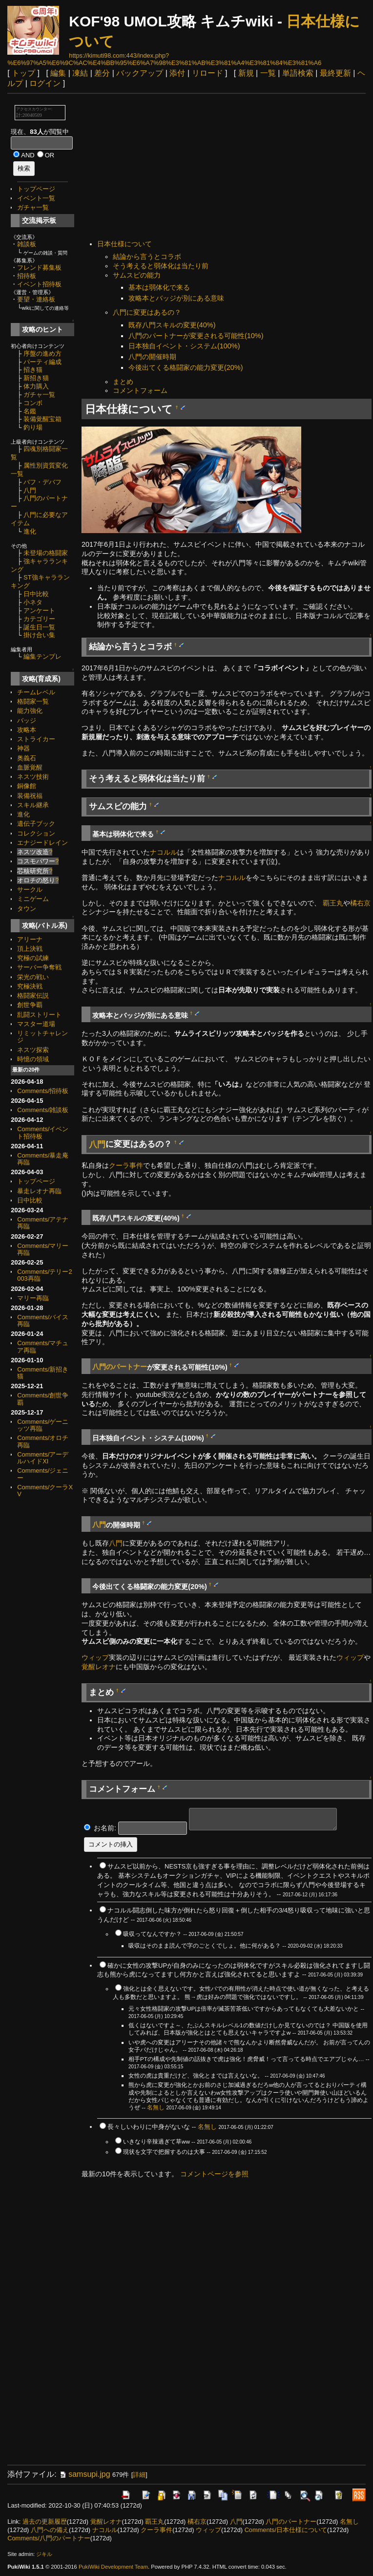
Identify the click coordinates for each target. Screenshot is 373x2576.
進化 (29, 531)
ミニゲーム (33, 898)
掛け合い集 (39, 635)
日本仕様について (124, 244)
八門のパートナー (119, 1367)
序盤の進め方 (42, 353)
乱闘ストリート (39, 1014)
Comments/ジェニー (42, 1474)
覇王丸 (333, 903)
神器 (23, 748)
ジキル (44, 2554)
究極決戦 (29, 986)
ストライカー (36, 739)
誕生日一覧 (39, 627)
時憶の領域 (33, 1059)
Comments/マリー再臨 (42, 1249)
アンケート (39, 610)
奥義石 (26, 758)
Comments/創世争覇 (42, 1399)
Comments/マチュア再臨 (42, 1346)
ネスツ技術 (33, 776)
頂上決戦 (29, 948)
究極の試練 (33, 958)
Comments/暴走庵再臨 (42, 1159)
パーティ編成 (42, 361)
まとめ (123, 382)
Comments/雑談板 (42, 1110)
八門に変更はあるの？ (147, 312)
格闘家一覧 (33, 701)
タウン (26, 908)
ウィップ (95, 1657)
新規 (246, 73)
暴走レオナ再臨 (39, 1191)
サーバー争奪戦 (39, 967)
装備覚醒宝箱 (42, 419)
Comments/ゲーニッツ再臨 (42, 1425)
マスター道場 (36, 1024)
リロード (207, 73)
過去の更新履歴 (44, 2521)
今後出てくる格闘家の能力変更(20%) (185, 367)
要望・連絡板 (36, 299)
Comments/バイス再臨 (42, 1320)
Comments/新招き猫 (42, 1373)
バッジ (26, 720)
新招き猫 (36, 378)
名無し (156, 2107)
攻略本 (26, 729)
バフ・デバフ (42, 482)
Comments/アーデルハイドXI (42, 1458)
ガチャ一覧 (33, 207)
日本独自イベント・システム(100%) (184, 346)
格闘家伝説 (33, 995)
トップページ (36, 189)
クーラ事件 (126, 1165)
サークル (29, 889)
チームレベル (36, 692)
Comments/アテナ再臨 (42, 1223)
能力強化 (29, 710)
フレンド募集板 (39, 267)
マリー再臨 (33, 1298)
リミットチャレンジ (42, 1037)
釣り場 (32, 427)
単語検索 (297, 73)
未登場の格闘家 (45, 553)
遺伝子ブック (36, 823)
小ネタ (32, 602)
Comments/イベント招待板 (42, 1132)
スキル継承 (33, 805)
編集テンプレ (42, 656)
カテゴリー (39, 619)
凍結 (80, 73)
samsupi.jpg (84, 2474)
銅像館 (26, 786)
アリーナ (29, 939)
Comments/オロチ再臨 (42, 1441)
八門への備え (50, 2529)
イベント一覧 (36, 198)
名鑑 (29, 411)
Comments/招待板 (42, 1091)
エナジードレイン (42, 842)
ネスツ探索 (33, 1049)
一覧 (268, 73)
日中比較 (36, 594)
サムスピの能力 (137, 275)
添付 (177, 73)
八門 (29, 490)
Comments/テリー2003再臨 (44, 1275)
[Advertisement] (227, 167)
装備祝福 (29, 795)
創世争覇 (29, 1005)
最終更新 (335, 73)
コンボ (32, 403)
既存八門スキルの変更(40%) (171, 325)
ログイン (45, 83)
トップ (23, 73)
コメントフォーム (140, 390)
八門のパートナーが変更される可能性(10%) (195, 336)
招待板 (26, 275)
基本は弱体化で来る (159, 287)
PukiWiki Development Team (113, 2567)
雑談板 (26, 244)
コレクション (36, 833)
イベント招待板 (39, 284)
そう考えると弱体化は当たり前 (160, 266)
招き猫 (32, 369)
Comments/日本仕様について (286, 2529)
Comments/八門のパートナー (48, 2538)
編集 (58, 73)
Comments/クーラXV (45, 1490)
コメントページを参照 (214, 2174)
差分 (102, 73)
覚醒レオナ (99, 1667)
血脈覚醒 (29, 767)
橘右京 (360, 903)
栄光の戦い (33, 977)
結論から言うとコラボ (147, 256)
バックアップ (139, 73)
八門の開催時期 (152, 357)
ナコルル (163, 852)
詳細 (139, 2474)
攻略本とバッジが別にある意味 (176, 298)
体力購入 (36, 386)
